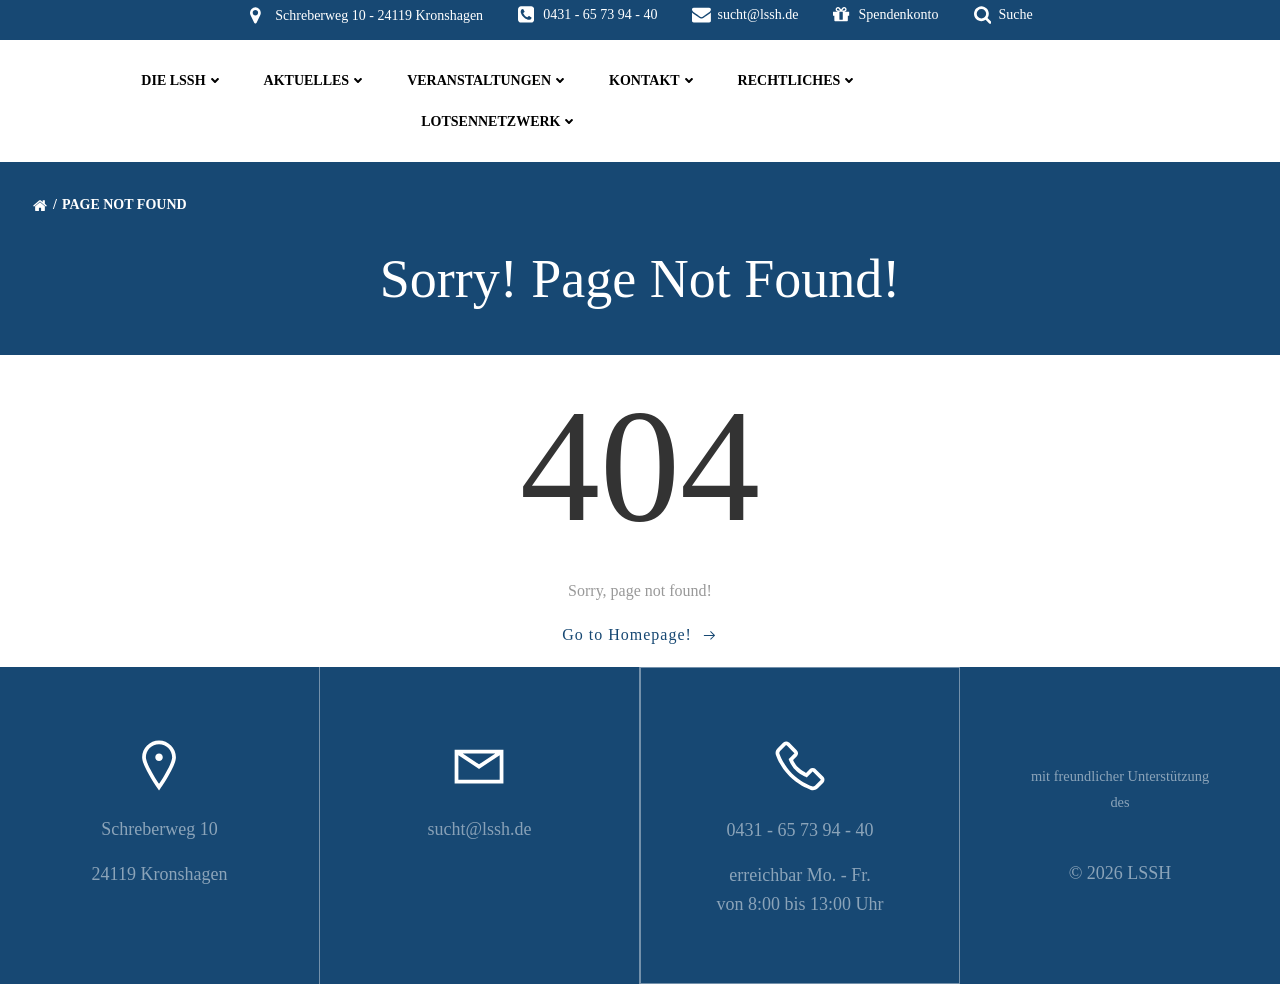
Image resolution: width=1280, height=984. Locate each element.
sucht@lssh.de (479, 829)
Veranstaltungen (488, 80)
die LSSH (182, 80)
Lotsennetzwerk (499, 121)
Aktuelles (316, 80)
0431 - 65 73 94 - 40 (800, 830)
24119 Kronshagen (160, 874)
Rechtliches (798, 80)
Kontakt (653, 80)
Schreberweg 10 (159, 829)
